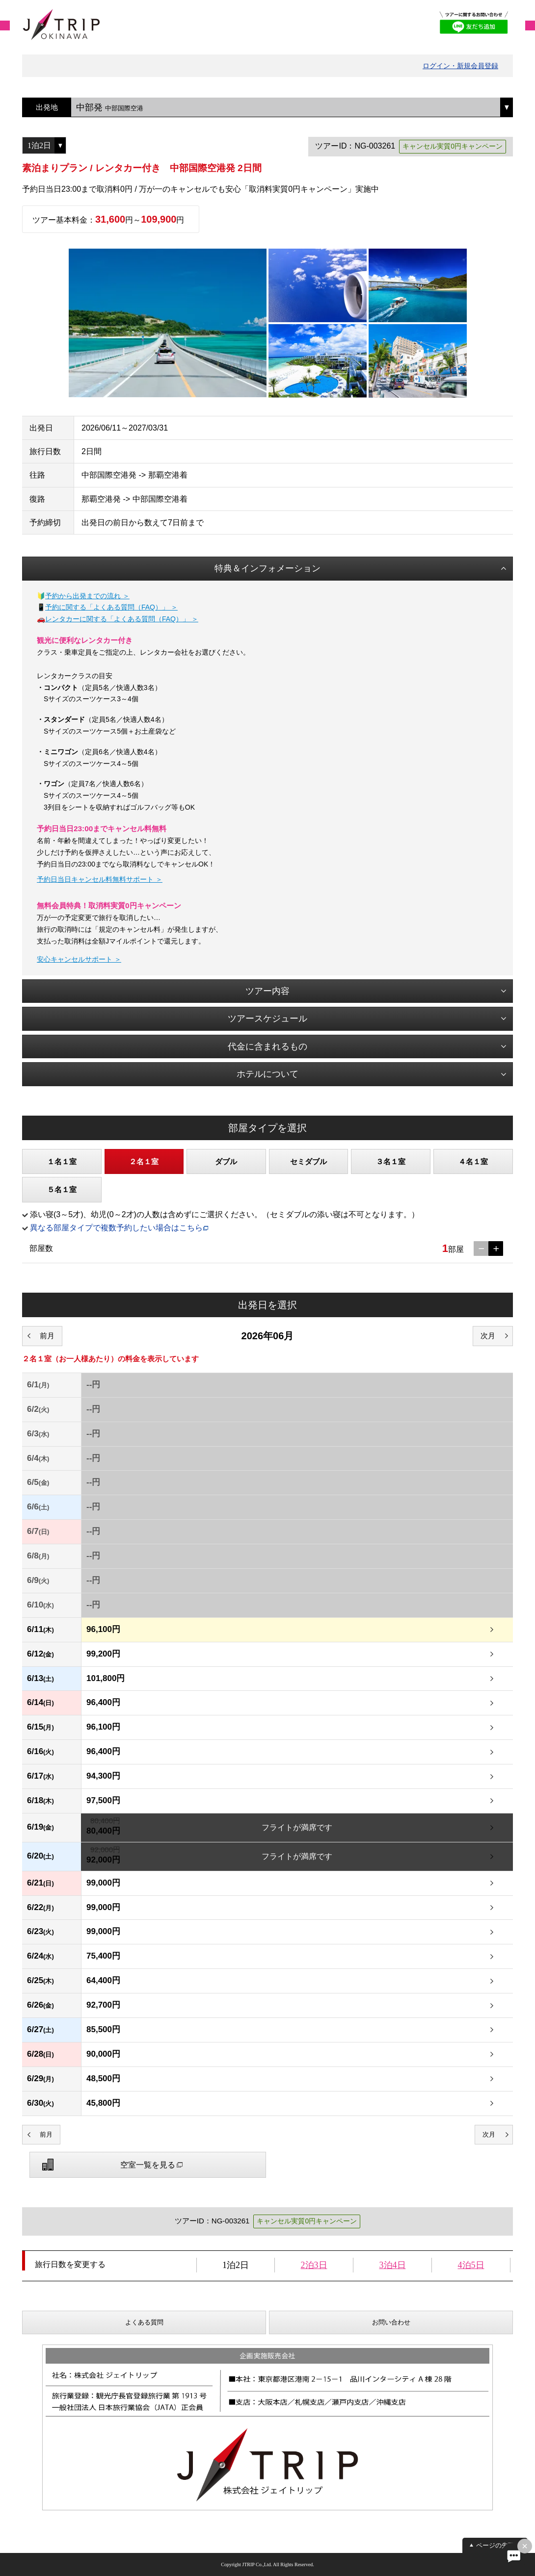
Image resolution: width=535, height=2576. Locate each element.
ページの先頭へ (498, 2545)
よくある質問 (144, 2322)
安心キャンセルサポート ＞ (79, 959)
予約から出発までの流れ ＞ (87, 596)
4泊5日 (471, 2265)
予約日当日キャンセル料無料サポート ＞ (99, 879)
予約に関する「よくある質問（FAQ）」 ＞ (111, 607)
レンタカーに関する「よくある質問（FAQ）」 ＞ (121, 619)
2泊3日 (314, 2265)
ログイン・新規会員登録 (460, 66)
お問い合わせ (391, 2322)
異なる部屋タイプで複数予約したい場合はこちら (116, 1228)
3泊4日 (392, 2265)
